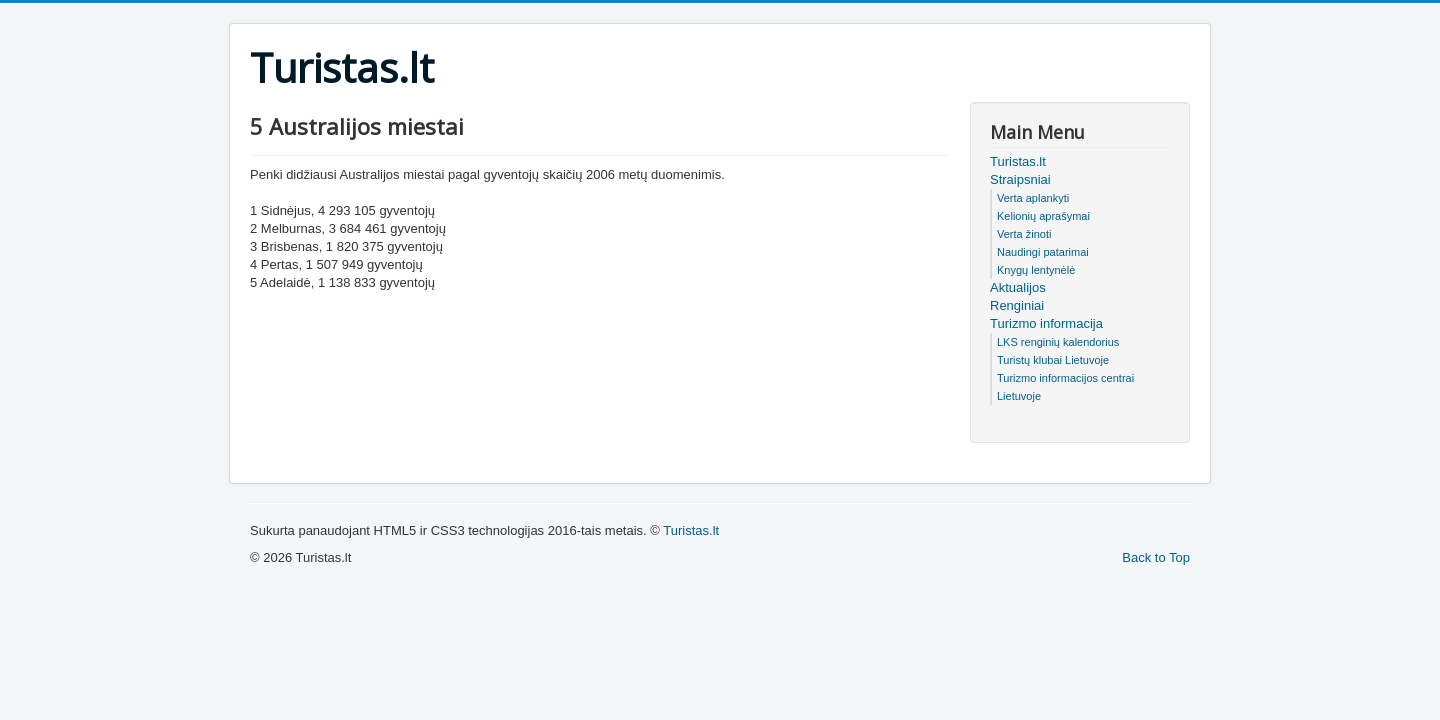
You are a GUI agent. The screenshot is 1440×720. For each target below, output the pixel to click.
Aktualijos (1018, 287)
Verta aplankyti (1033, 198)
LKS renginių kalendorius (1058, 342)
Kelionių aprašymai (1043, 216)
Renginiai (1017, 305)
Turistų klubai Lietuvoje (1053, 360)
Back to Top (1156, 557)
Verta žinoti (1024, 234)
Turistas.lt (1018, 161)
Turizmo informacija (1046, 323)
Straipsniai (1020, 179)
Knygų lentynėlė (1036, 270)
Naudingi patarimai (1043, 252)
